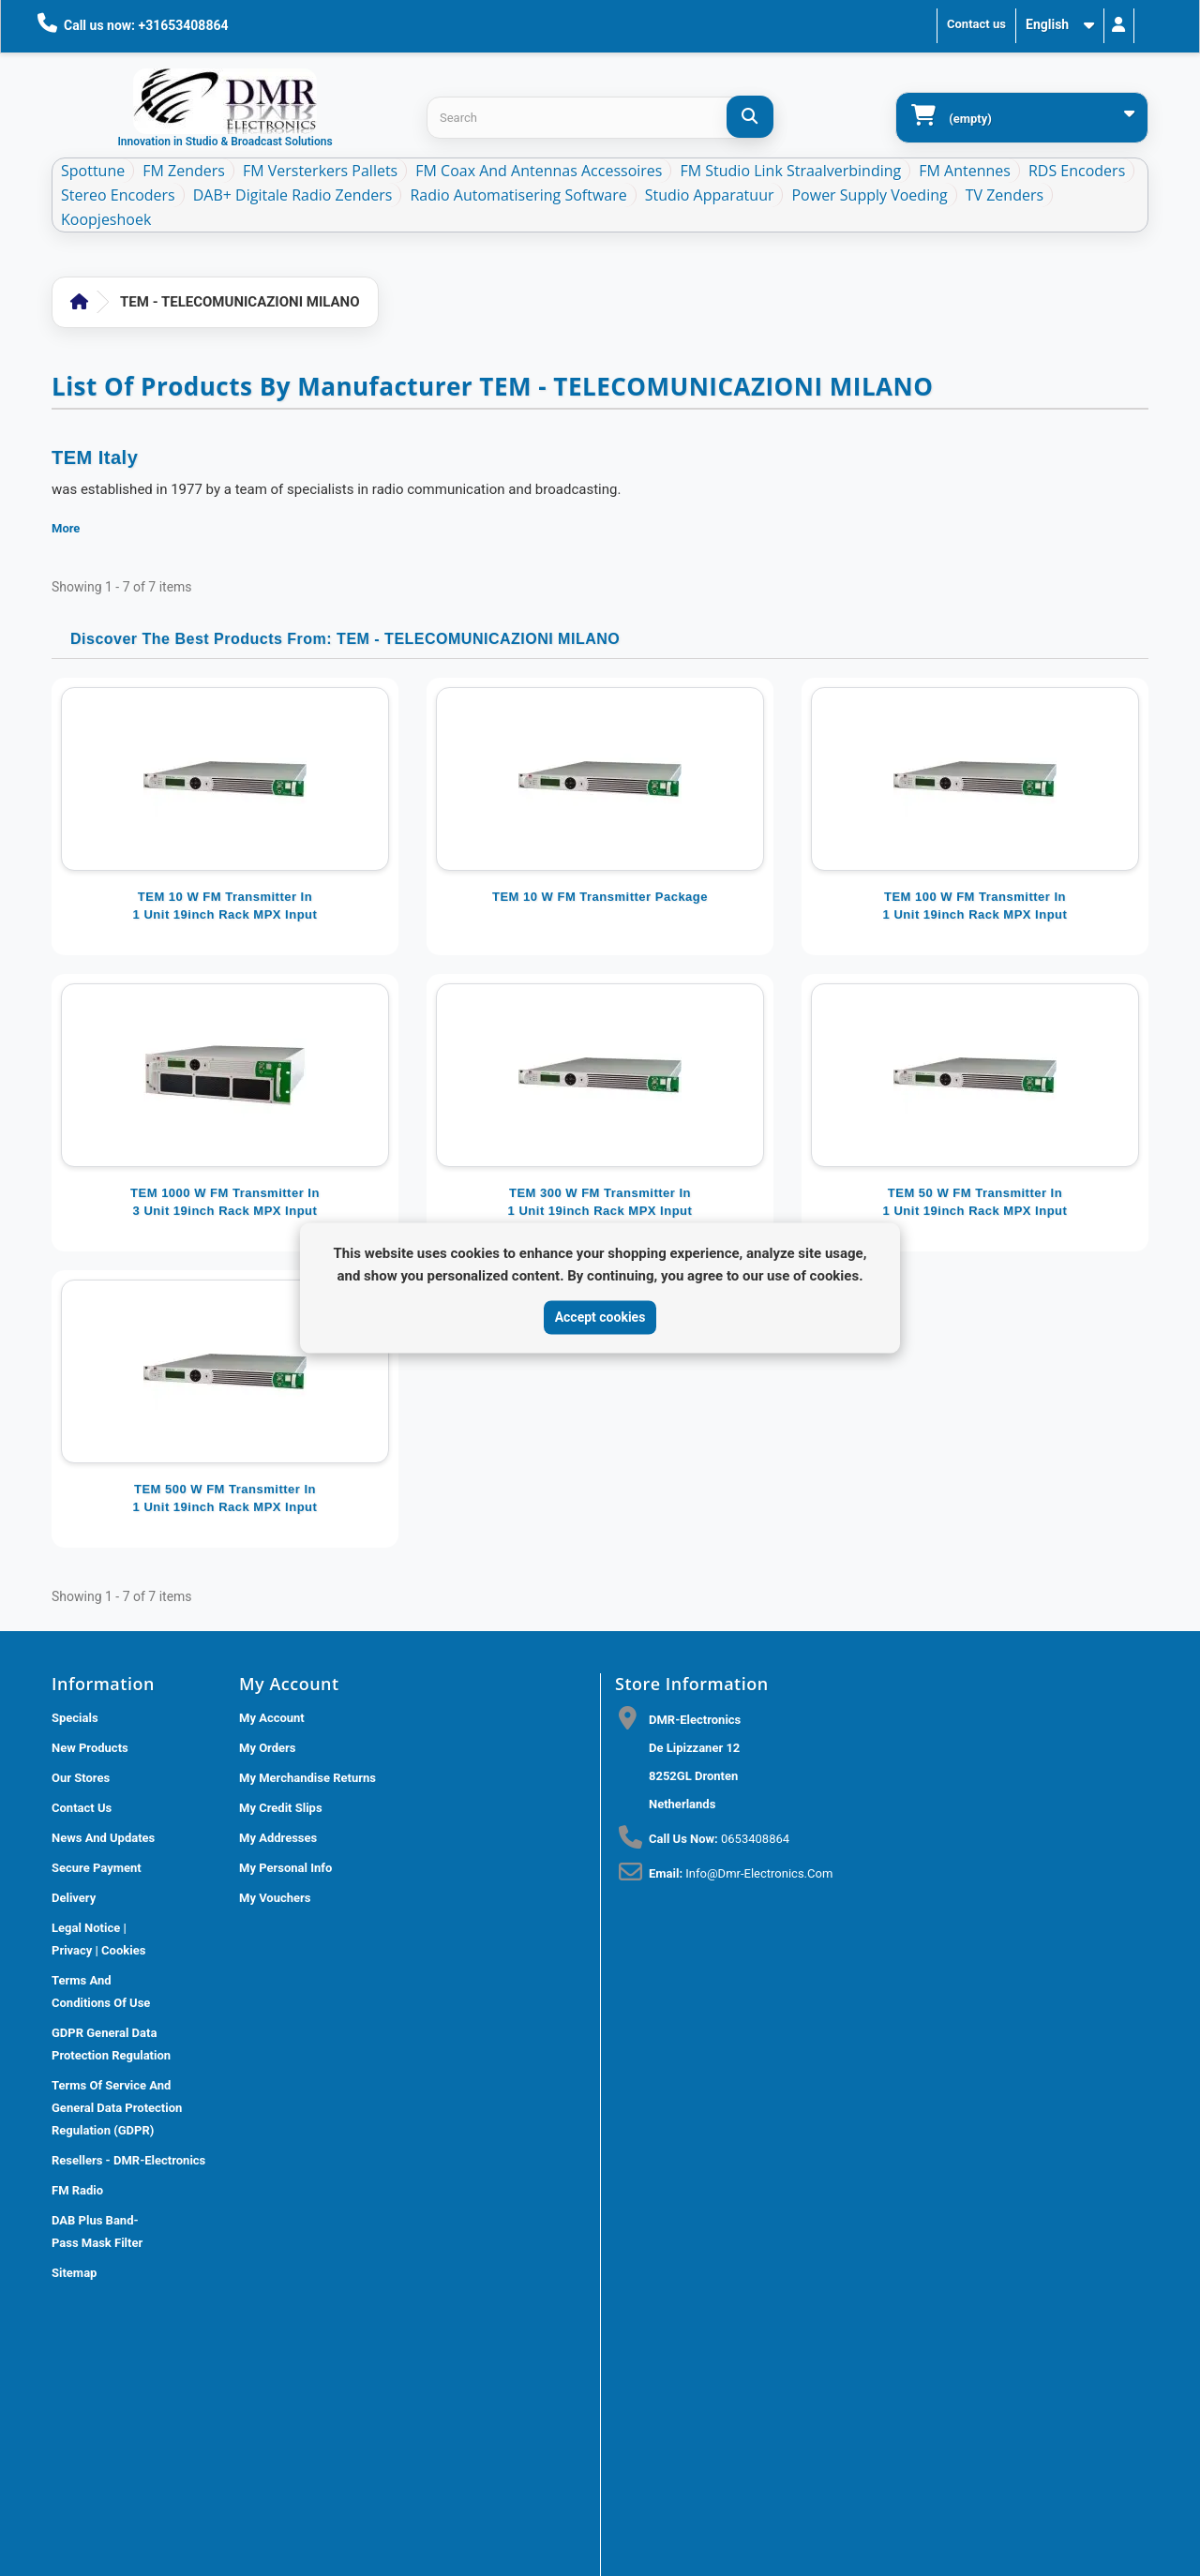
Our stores (81, 1778)
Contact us (976, 24)
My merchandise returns (307, 1778)
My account (272, 1718)
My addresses (278, 1838)
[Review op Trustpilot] (683, 2201)
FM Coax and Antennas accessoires (538, 170)
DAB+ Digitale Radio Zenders (293, 195)
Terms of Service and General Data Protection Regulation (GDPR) (117, 2107)
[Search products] (599, 118)
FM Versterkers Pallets (320, 170)
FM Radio (77, 2190)
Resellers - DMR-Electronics (128, 2160)
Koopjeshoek (106, 219)
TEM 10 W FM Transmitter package (600, 897)
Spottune (93, 170)
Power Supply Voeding (869, 195)
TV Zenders (1004, 195)
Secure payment (97, 1868)
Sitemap (74, 2273)
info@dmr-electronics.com (758, 1873)
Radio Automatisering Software (518, 195)
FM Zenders (183, 170)
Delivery (74, 1898)
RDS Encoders (1076, 170)
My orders (267, 1748)
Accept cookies (600, 1317)
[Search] (750, 117)
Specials (75, 1718)
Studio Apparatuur (709, 195)
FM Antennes (965, 170)
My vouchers (275, 1898)
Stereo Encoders (118, 195)
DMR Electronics (329, 2411)
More (66, 528)
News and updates (103, 1838)
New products (90, 1748)
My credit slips (280, 1808)
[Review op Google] (642, 2201)
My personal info (285, 1868)
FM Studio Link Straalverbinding (790, 170)
